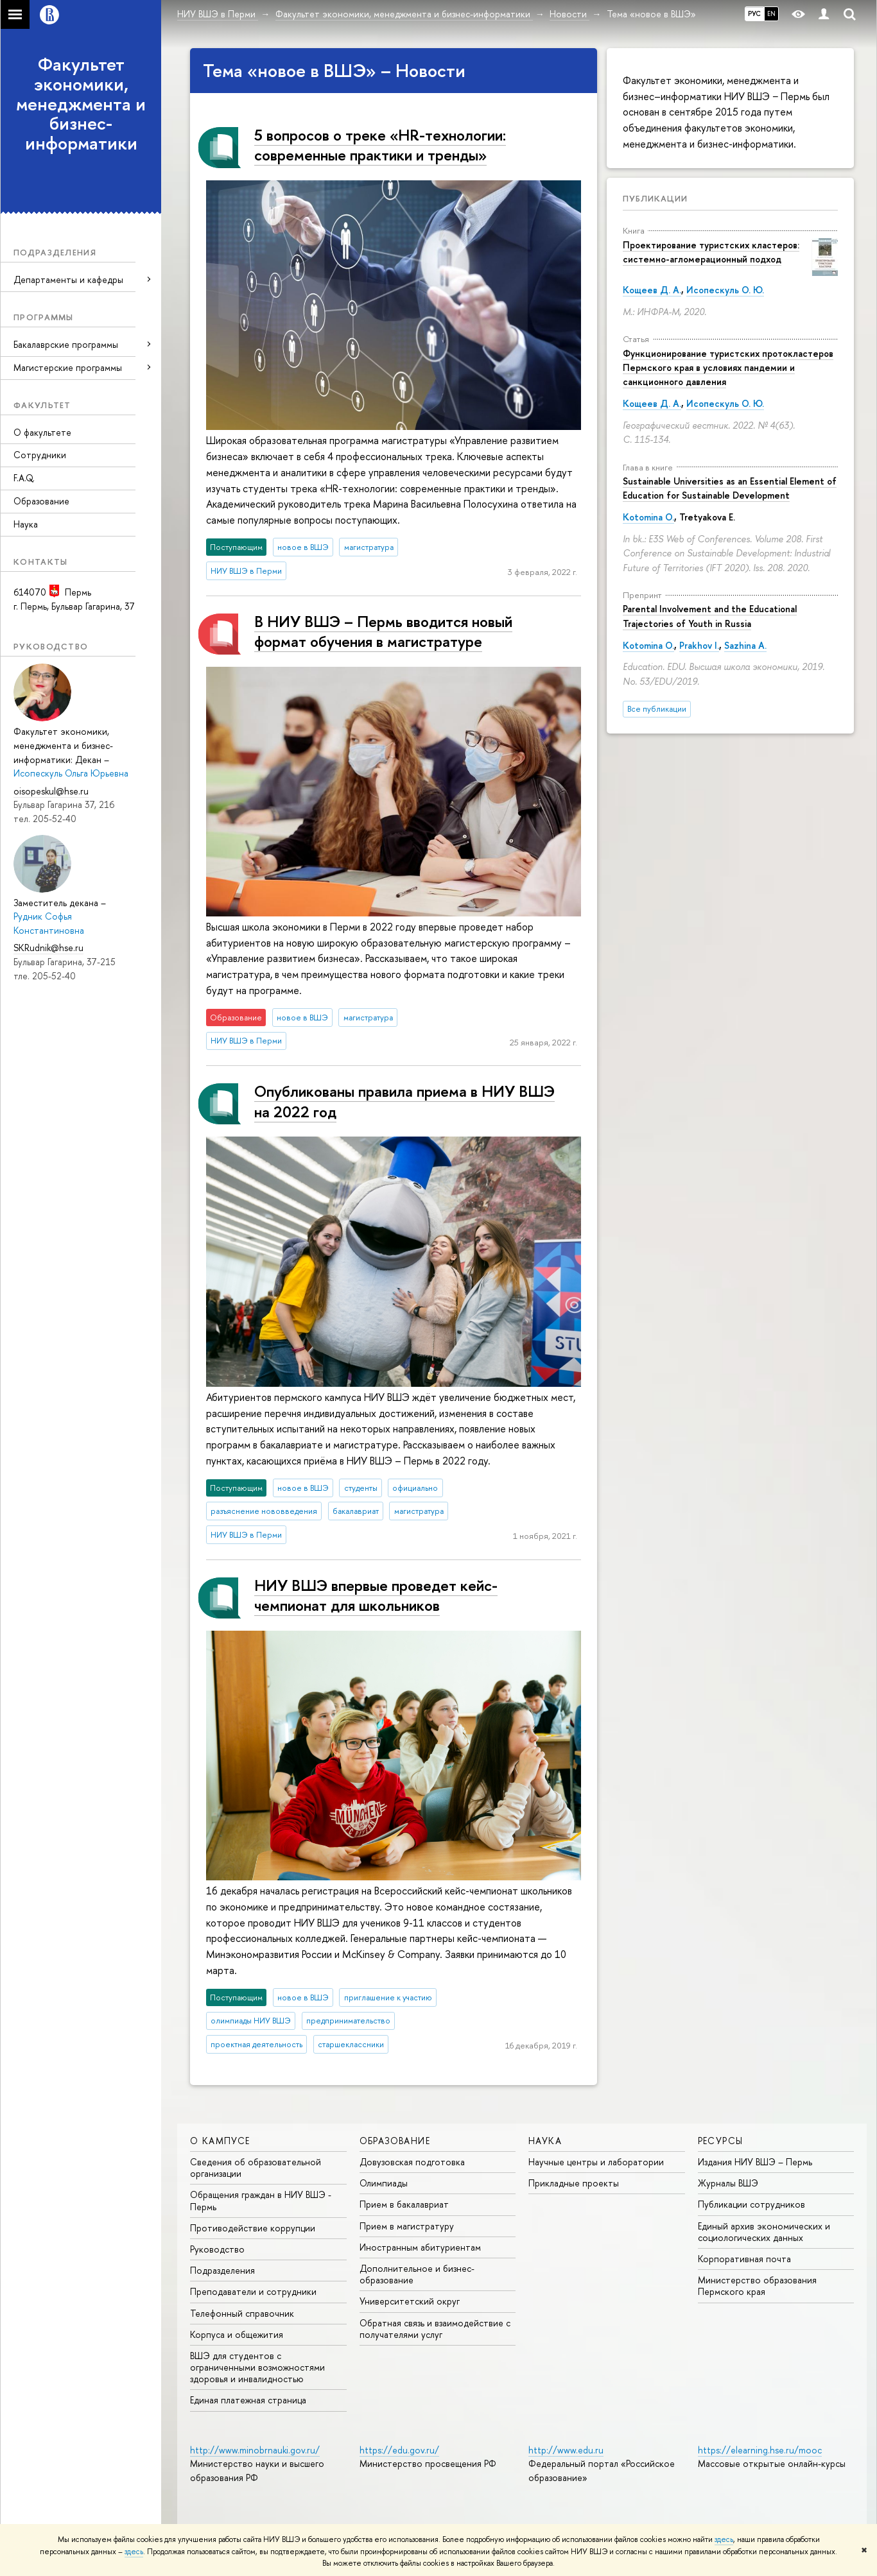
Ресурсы (720, 2140)
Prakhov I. (699, 645)
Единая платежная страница (248, 2400)
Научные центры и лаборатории (596, 2162)
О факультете (42, 432)
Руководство (217, 2249)
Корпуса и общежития (236, 2334)
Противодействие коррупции (252, 2228)
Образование (41, 501)
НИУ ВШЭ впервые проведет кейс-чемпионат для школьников (376, 1595)
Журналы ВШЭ (728, 2183)
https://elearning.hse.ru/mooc (760, 2450)
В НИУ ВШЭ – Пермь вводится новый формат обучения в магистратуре (383, 631)
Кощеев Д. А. (652, 290)
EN (771, 13)
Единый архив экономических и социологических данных (764, 2232)
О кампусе (220, 2140)
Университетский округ (410, 2301)
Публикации (655, 198)
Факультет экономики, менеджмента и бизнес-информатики (81, 103)
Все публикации (656, 708)
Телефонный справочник (242, 2313)
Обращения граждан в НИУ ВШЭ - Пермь (260, 2200)
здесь (724, 2539)
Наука (25, 524)
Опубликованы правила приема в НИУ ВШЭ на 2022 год (404, 1101)
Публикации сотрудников (751, 2204)
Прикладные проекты (573, 2183)
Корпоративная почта (744, 2259)
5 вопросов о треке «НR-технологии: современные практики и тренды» (380, 145)
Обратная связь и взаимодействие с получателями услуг (435, 2328)
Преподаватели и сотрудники (253, 2291)
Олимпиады (384, 2183)
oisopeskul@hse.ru (51, 791)
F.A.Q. (24, 478)
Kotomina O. (648, 517)
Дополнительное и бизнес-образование (417, 2274)
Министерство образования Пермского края (757, 2285)
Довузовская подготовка (412, 2162)
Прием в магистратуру (407, 2226)
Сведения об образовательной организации (255, 2167)
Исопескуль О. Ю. (725, 290)
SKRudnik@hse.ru (48, 947)
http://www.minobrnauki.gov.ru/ (255, 2450)
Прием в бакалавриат (404, 2204)
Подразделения (222, 2270)
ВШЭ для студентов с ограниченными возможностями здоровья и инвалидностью (257, 2367)
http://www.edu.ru (565, 2450)
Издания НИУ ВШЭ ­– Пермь (755, 2162)
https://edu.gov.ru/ (399, 2450)
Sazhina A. (745, 645)
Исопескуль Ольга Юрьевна (70, 773)
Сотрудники (39, 455)
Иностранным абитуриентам (420, 2247)
